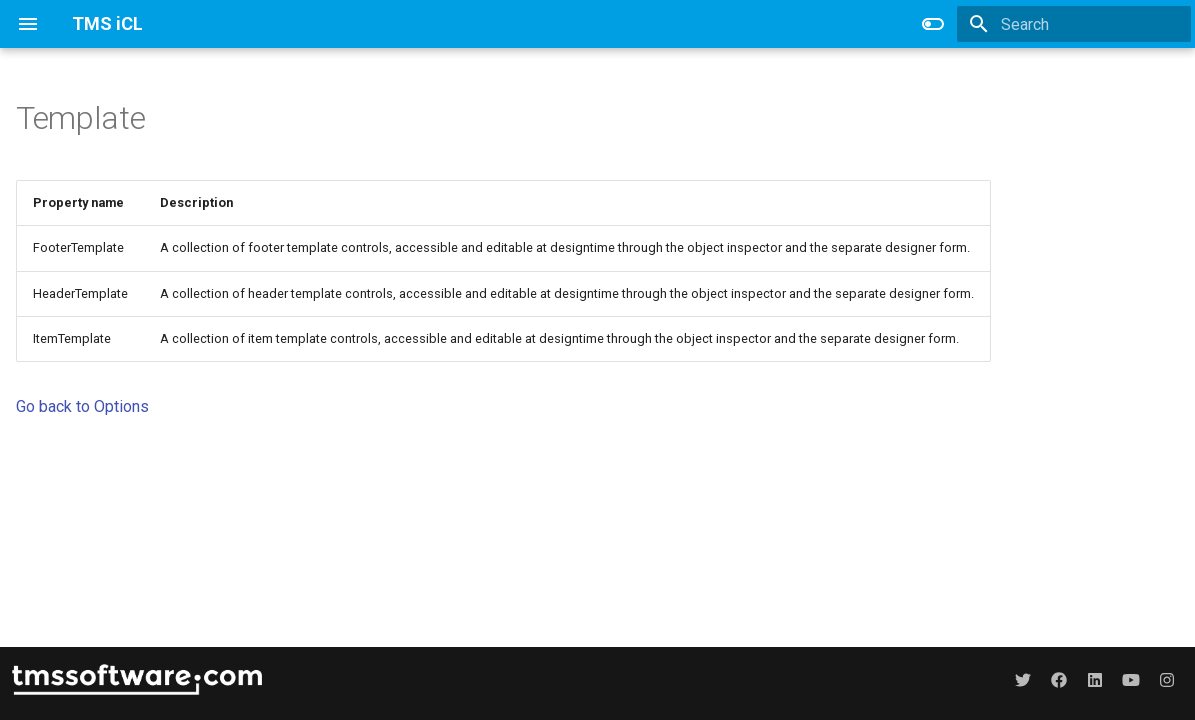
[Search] (1074, 24)
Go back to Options (82, 406)
